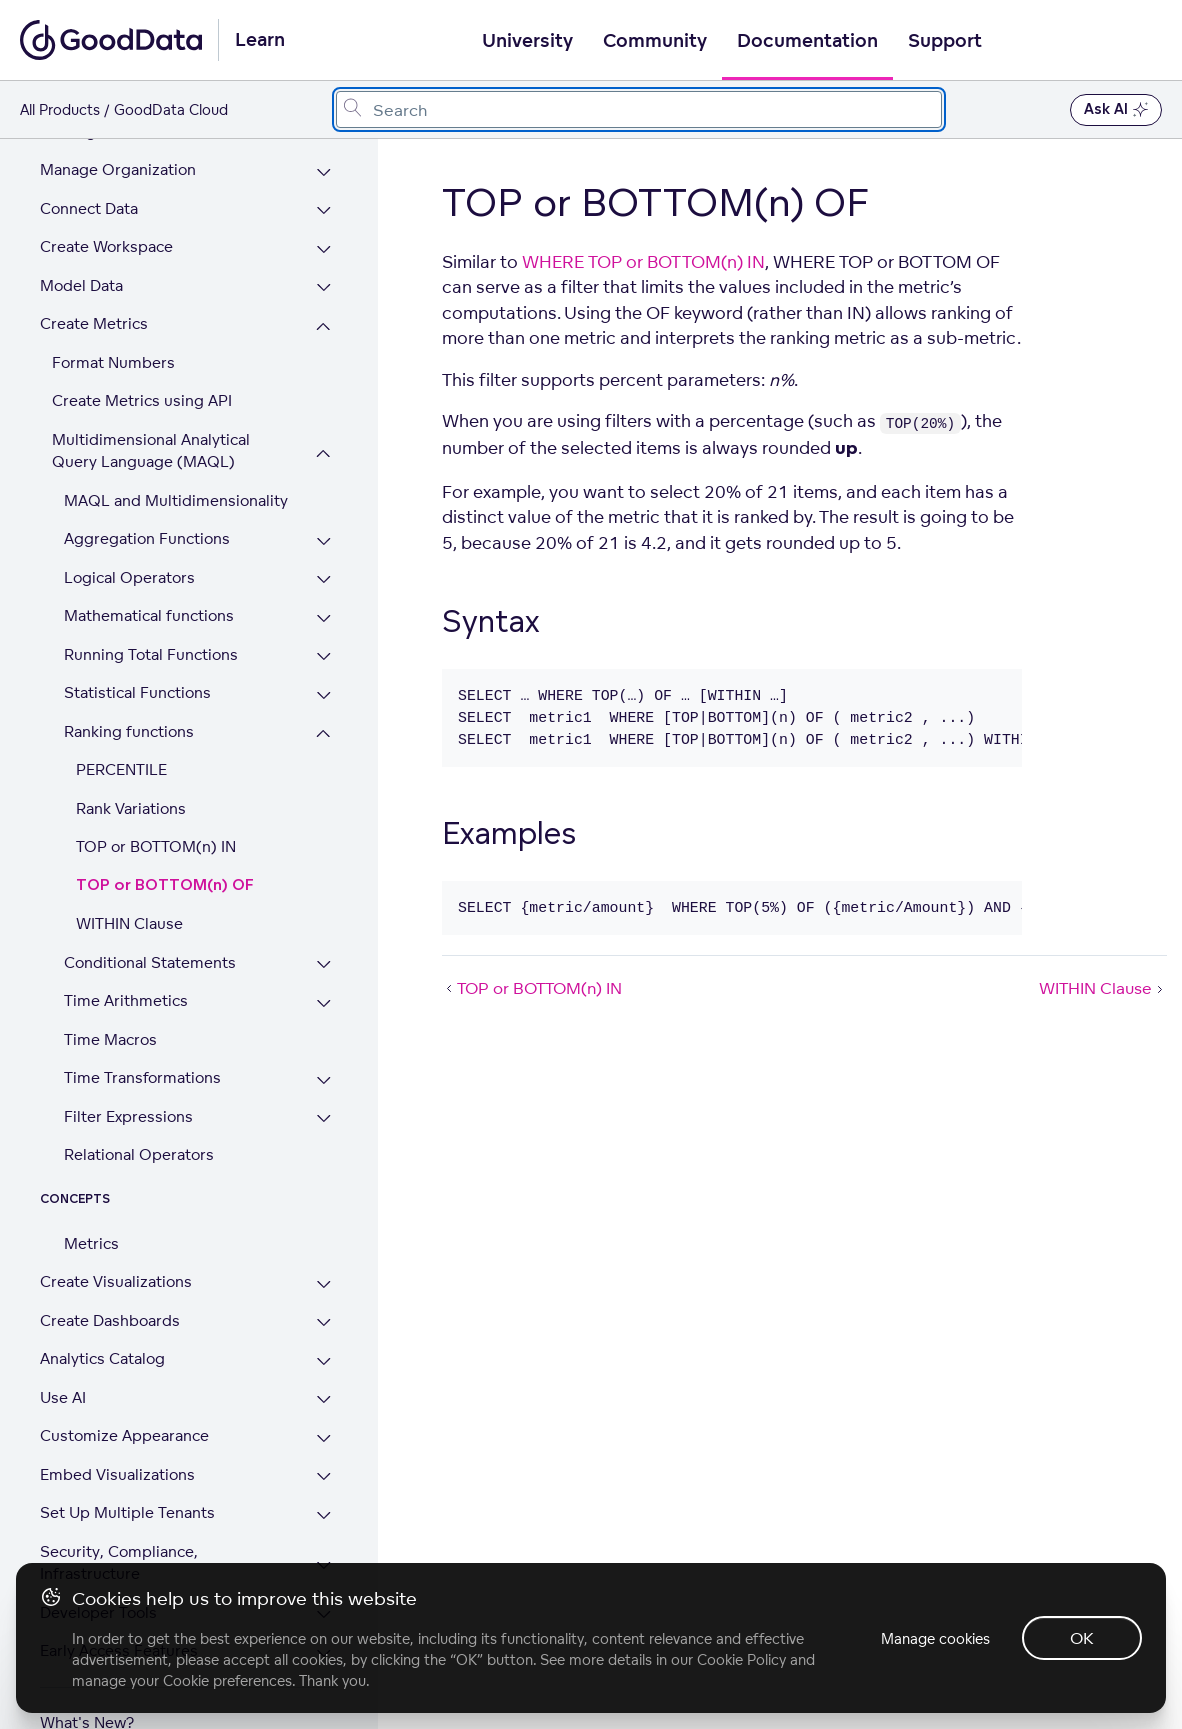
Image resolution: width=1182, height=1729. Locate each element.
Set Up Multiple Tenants (127, 1467)
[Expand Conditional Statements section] (323, 920)
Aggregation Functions (147, 493)
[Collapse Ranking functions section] (323, 689)
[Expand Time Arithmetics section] (323, 958)
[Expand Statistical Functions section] (323, 650)
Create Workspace (106, 201)
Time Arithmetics (126, 955)
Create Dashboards (110, 1275)
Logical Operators (129, 532)
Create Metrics (94, 278)
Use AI (63, 1352)
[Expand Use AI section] (323, 1355)
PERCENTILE (121, 724)
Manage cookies (935, 1638)
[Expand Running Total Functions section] (323, 612)
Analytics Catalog (102, 1313)
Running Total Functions (151, 609)
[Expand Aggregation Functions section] (323, 496)
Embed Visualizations (117, 1429)
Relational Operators (139, 1109)
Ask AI (1116, 110)
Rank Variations (131, 763)
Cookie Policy (741, 1659)
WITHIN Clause (129, 878)
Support (945, 41)
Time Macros (110, 994)
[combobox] (639, 109)
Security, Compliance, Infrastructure (119, 1518)
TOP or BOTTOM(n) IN (156, 801)
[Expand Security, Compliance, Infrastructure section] (323, 1520)
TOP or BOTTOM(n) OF (165, 840)
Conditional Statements (150, 917)
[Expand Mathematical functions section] (323, 573)
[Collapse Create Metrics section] (323, 281)
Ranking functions (129, 686)
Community (655, 41)
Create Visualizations (116, 1236)
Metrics (91, 1198)
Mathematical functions (149, 570)
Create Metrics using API (142, 355)
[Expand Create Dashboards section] (323, 1278)
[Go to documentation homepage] (111, 40)
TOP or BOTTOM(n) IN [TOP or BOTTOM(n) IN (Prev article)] (532, 988)
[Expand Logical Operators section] (323, 535)
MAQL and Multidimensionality (176, 455)
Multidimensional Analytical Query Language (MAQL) (151, 406)
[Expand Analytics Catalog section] (323, 1316)
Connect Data (89, 163)
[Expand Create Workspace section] (323, 204)
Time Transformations (142, 1032)
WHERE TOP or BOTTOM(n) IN (643, 261)
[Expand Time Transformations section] (323, 1035)
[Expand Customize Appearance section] (323, 1393)
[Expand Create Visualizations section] (323, 1239)
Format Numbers (113, 317)
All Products (60, 109)
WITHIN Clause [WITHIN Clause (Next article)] (1103, 988)
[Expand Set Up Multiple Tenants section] (323, 1470)
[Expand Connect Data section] (323, 166)
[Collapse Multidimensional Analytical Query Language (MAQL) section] (323, 408)
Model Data (81, 240)
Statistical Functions (137, 647)
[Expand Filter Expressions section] (323, 1074)
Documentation (807, 41)
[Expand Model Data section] (323, 243)
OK (1082, 1638)
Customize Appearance (124, 1390)
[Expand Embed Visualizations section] (323, 1432)
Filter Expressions (128, 1071)
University (527, 41)
